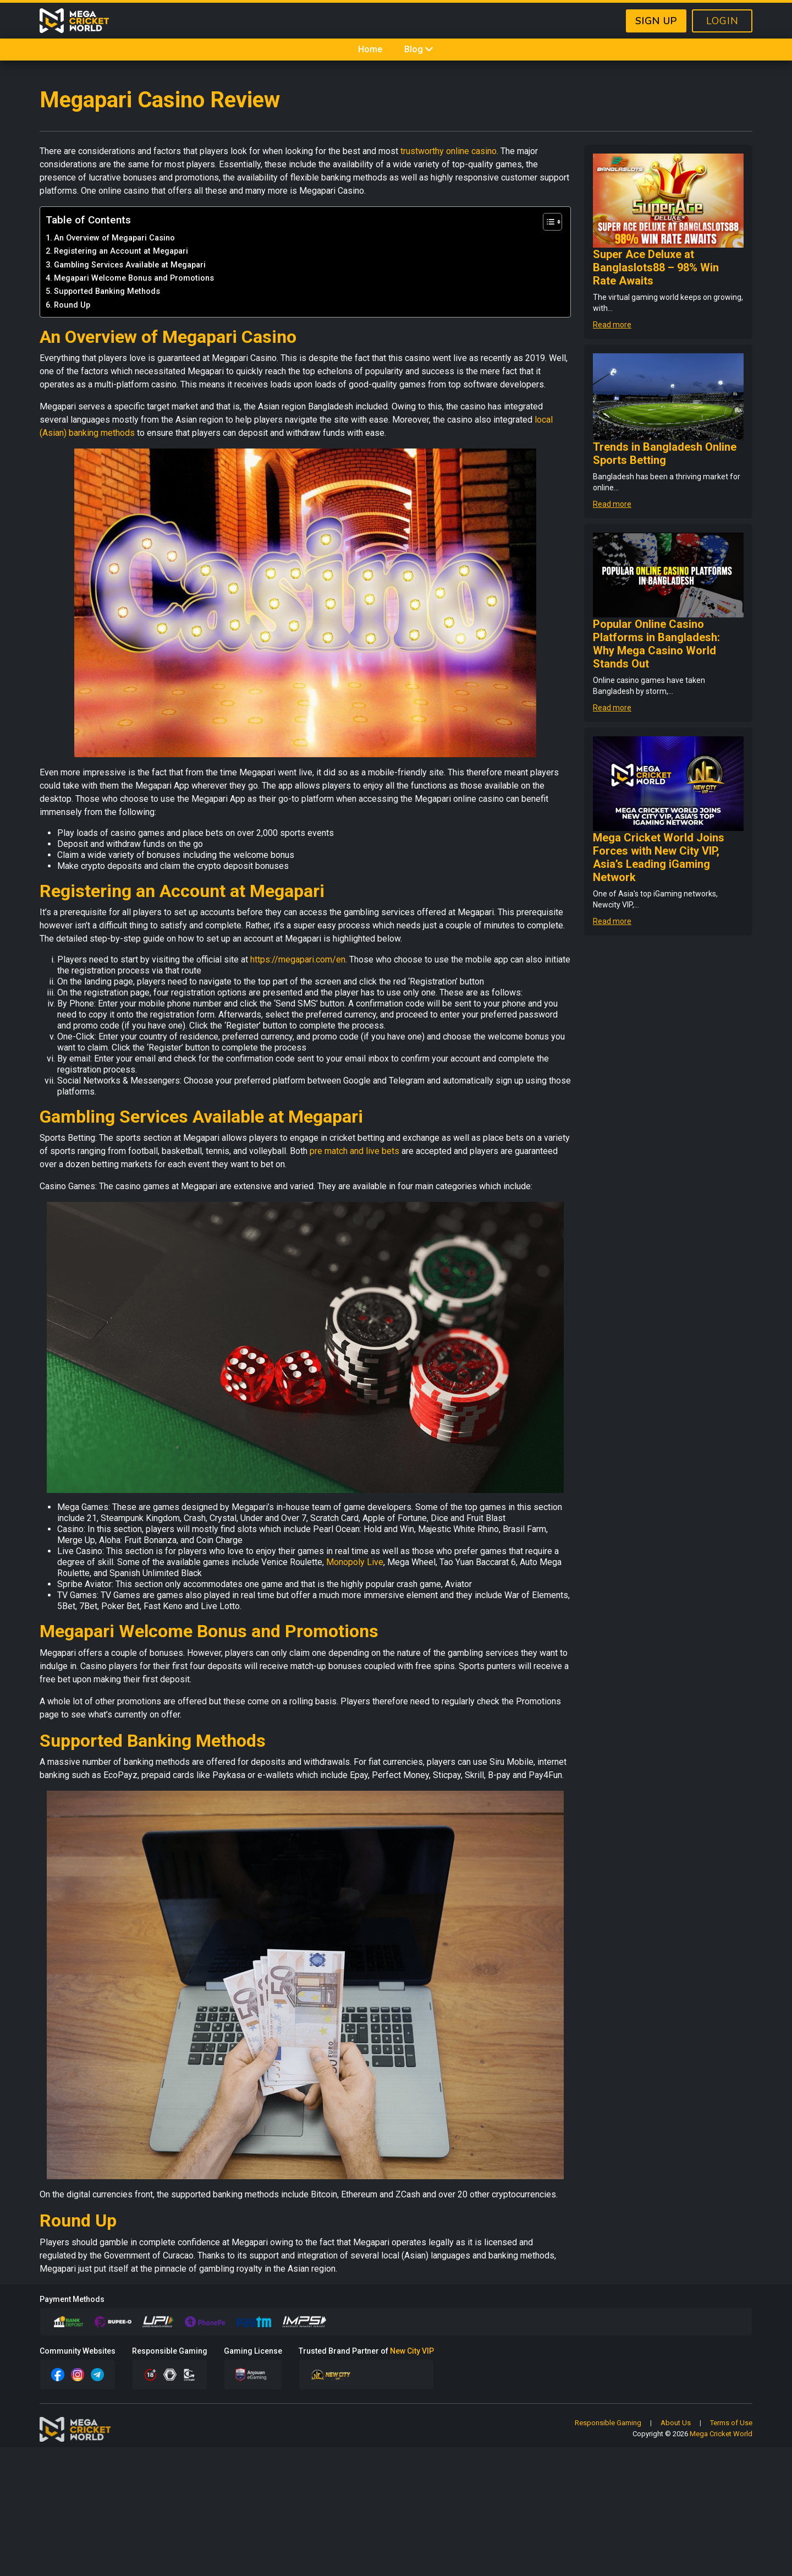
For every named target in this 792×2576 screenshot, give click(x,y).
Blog (419, 49)
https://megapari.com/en (297, 959)
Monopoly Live (354, 1562)
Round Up (72, 305)
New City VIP (412, 2351)
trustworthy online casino (448, 151)
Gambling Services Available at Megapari (130, 265)
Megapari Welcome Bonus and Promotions (134, 278)
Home (370, 49)
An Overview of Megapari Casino (114, 238)
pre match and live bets (354, 1151)
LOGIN (722, 21)
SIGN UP (656, 21)
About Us (676, 2423)
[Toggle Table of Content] (547, 221)
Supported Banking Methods (107, 291)
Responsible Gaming (608, 2423)
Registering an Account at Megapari (121, 251)
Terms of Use (731, 2423)
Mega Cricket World (721, 2434)
